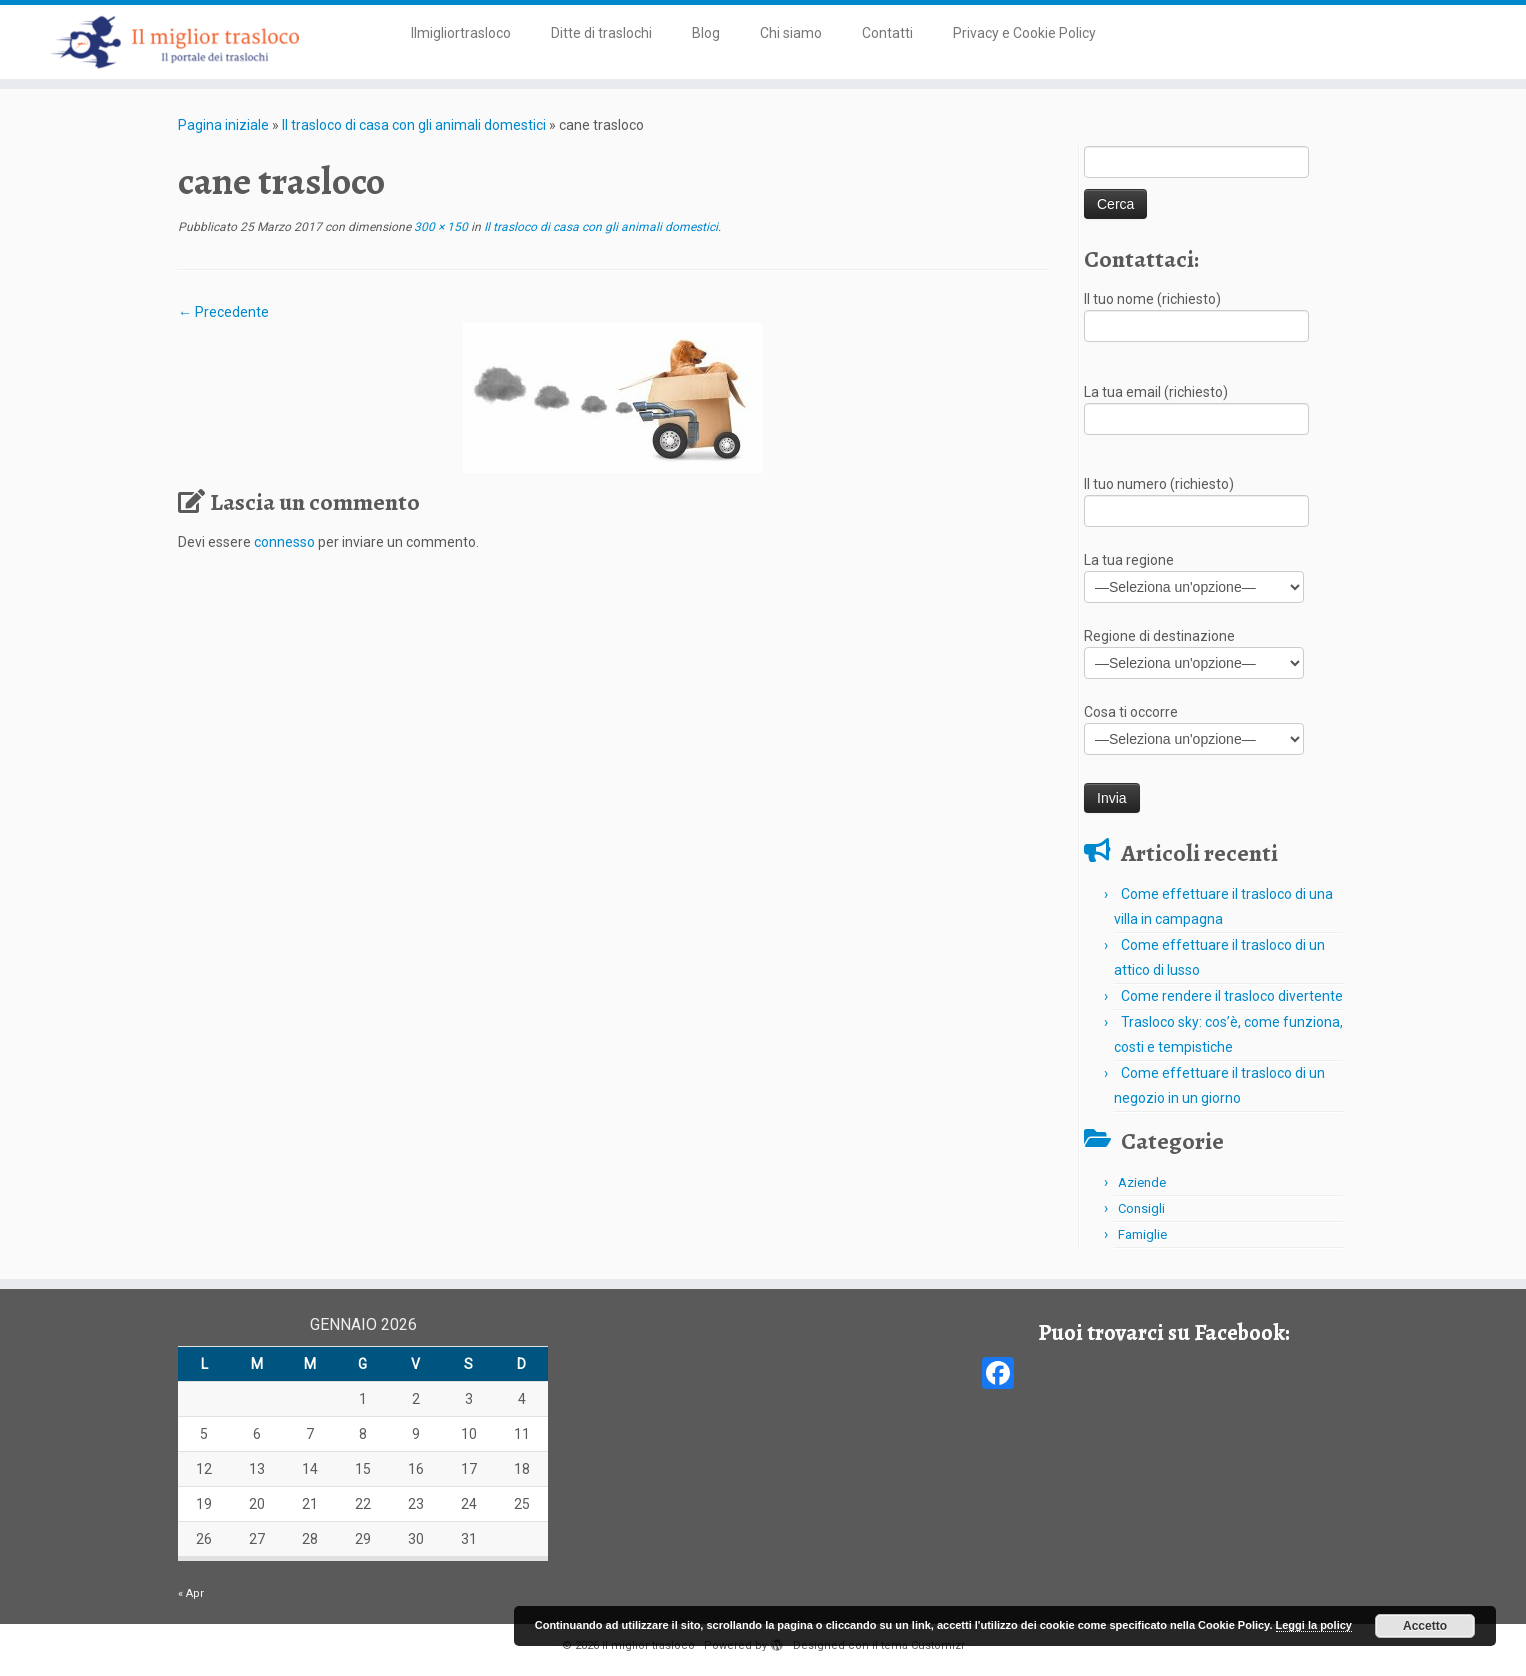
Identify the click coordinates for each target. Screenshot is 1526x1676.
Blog (706, 33)
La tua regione (1194, 575)
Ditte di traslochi (601, 33)
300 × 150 (439, 227)
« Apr (191, 1593)
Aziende (1142, 1182)
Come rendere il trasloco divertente (1232, 996)
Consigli (1141, 1208)
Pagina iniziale (223, 125)
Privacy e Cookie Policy (1024, 33)
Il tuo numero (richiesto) (1196, 499)
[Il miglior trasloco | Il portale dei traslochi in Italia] (176, 42)
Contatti (887, 33)
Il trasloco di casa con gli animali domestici (414, 125)
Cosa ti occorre (1194, 727)
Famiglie (1142, 1234)
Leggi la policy (1314, 1625)
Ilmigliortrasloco (461, 33)
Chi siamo (791, 33)
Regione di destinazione (1194, 651)
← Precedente (223, 312)
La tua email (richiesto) (1196, 407)
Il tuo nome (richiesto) (1196, 314)
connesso (284, 542)
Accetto (1425, 1626)
